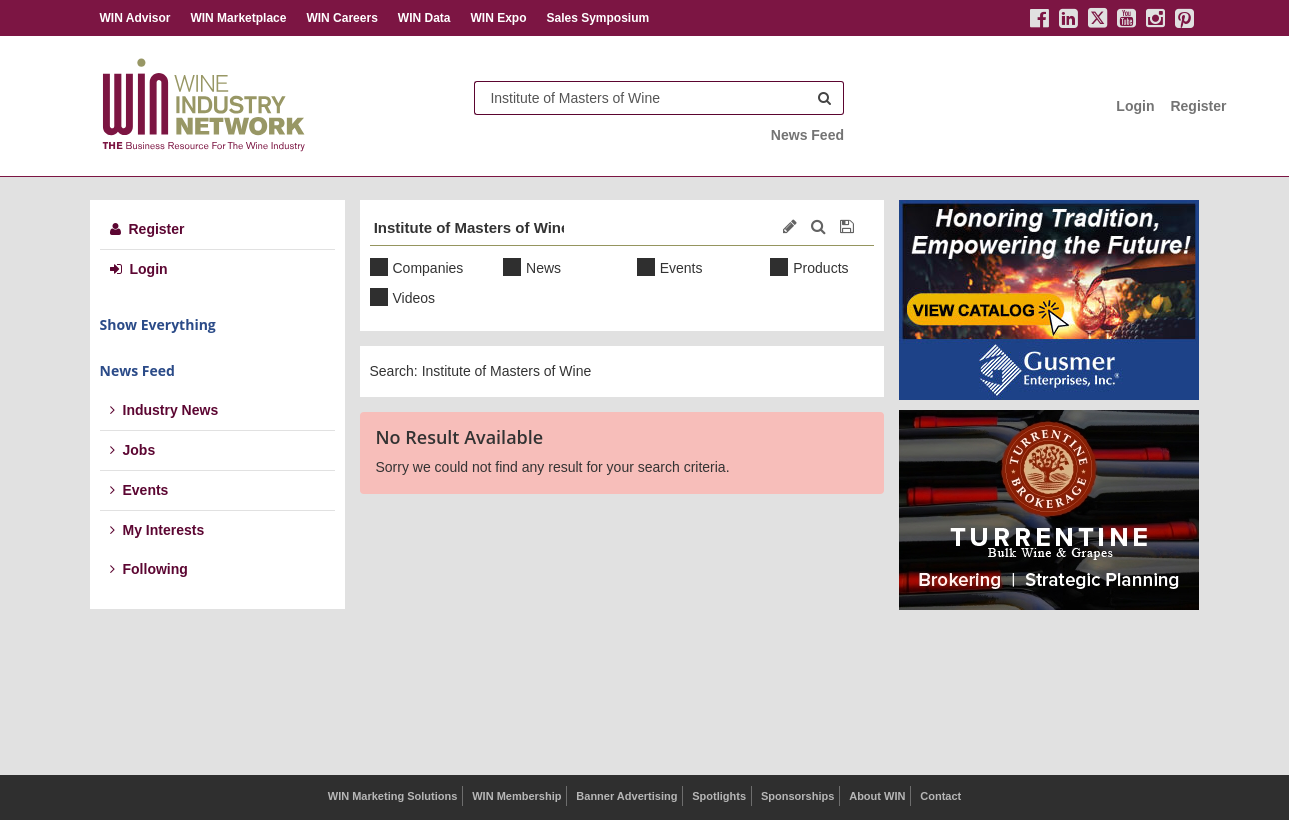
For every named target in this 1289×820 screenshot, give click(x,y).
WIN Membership (516, 796)
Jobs (133, 450)
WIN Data (424, 18)
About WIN (877, 796)
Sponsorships (797, 796)
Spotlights (719, 796)
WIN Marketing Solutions (393, 796)
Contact (940, 796)
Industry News (164, 410)
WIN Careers (341, 18)
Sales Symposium (597, 18)
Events (139, 490)
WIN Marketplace (238, 18)
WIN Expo (498, 18)
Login (1135, 106)
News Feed (807, 135)
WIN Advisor (135, 18)
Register (1198, 106)
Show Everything (158, 324)
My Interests (157, 530)
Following (149, 569)
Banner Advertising (626, 796)
